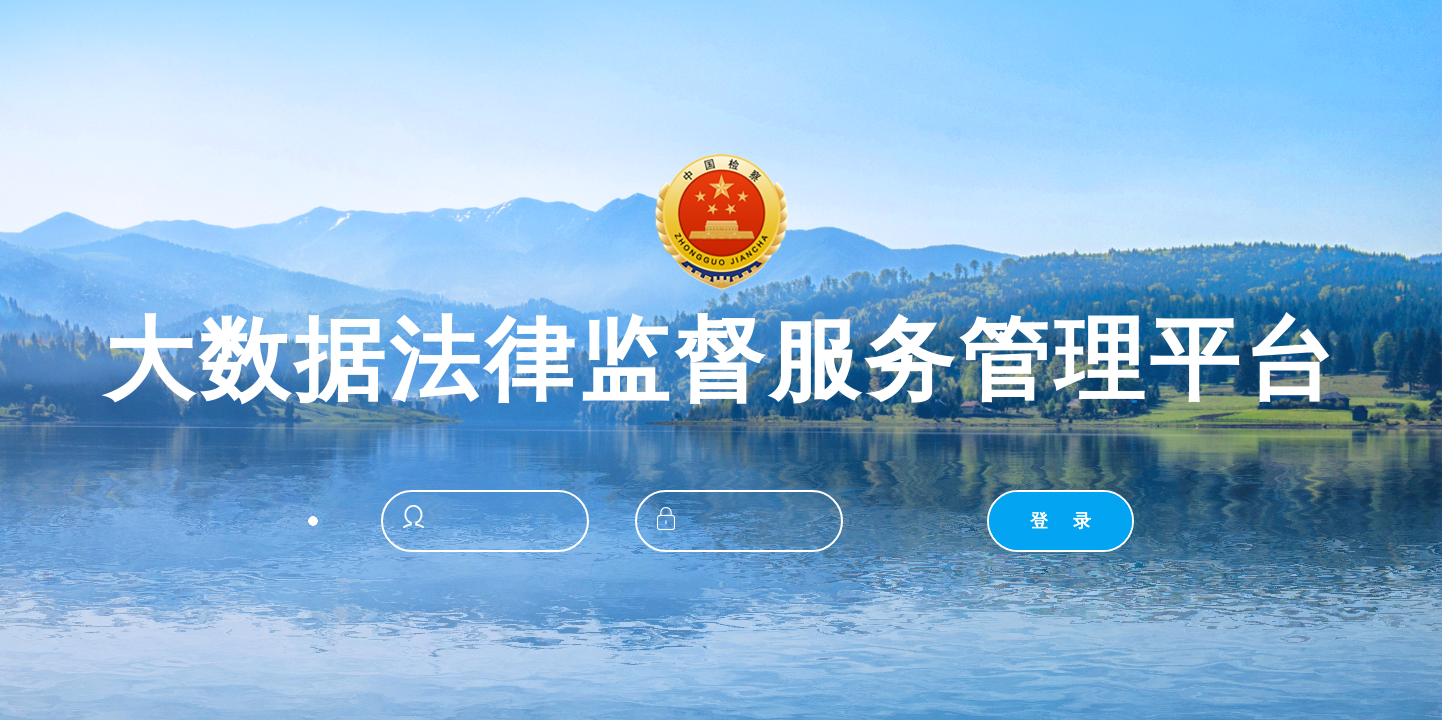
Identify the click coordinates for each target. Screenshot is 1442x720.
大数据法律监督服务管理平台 (721, 360)
